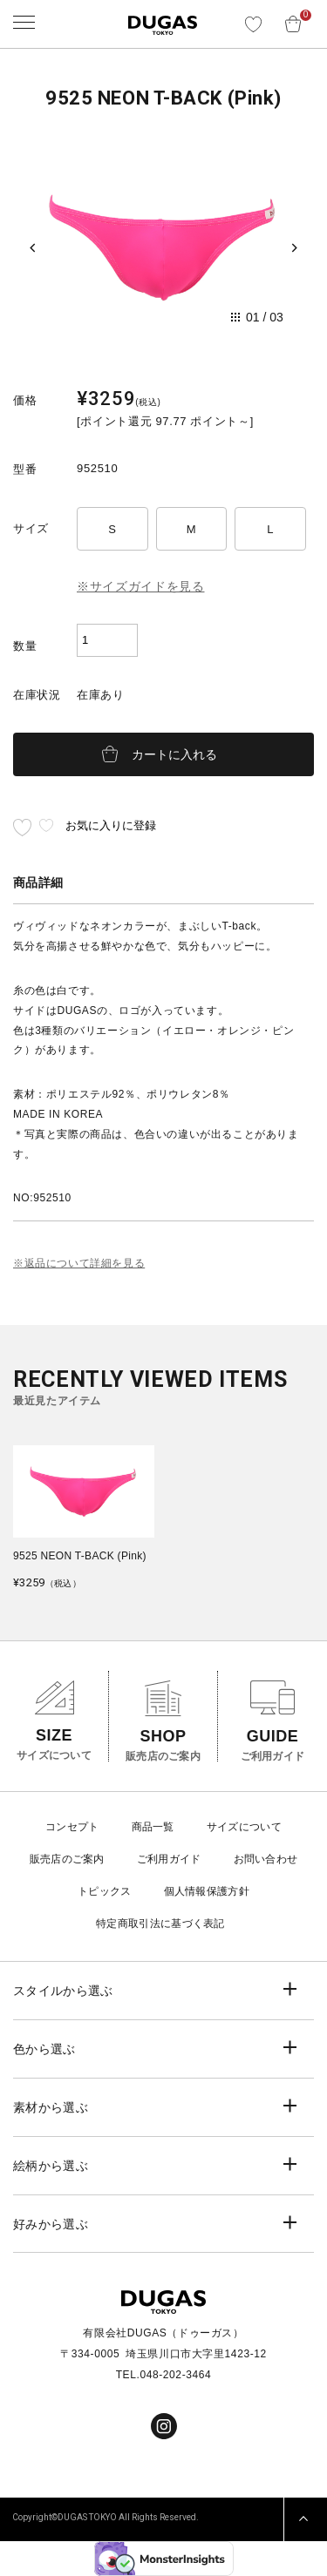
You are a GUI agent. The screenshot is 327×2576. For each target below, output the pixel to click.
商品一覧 (153, 1827)
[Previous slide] (32, 247)
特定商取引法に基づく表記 (160, 1923)
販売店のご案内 (67, 1859)
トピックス (105, 1891)
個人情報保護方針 (206, 1891)
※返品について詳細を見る (79, 1263)
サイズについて (244, 1827)
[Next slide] (294, 247)
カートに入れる (174, 754)
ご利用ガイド (169, 1859)
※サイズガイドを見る (141, 586)
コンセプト (72, 1827)
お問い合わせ (266, 1859)
